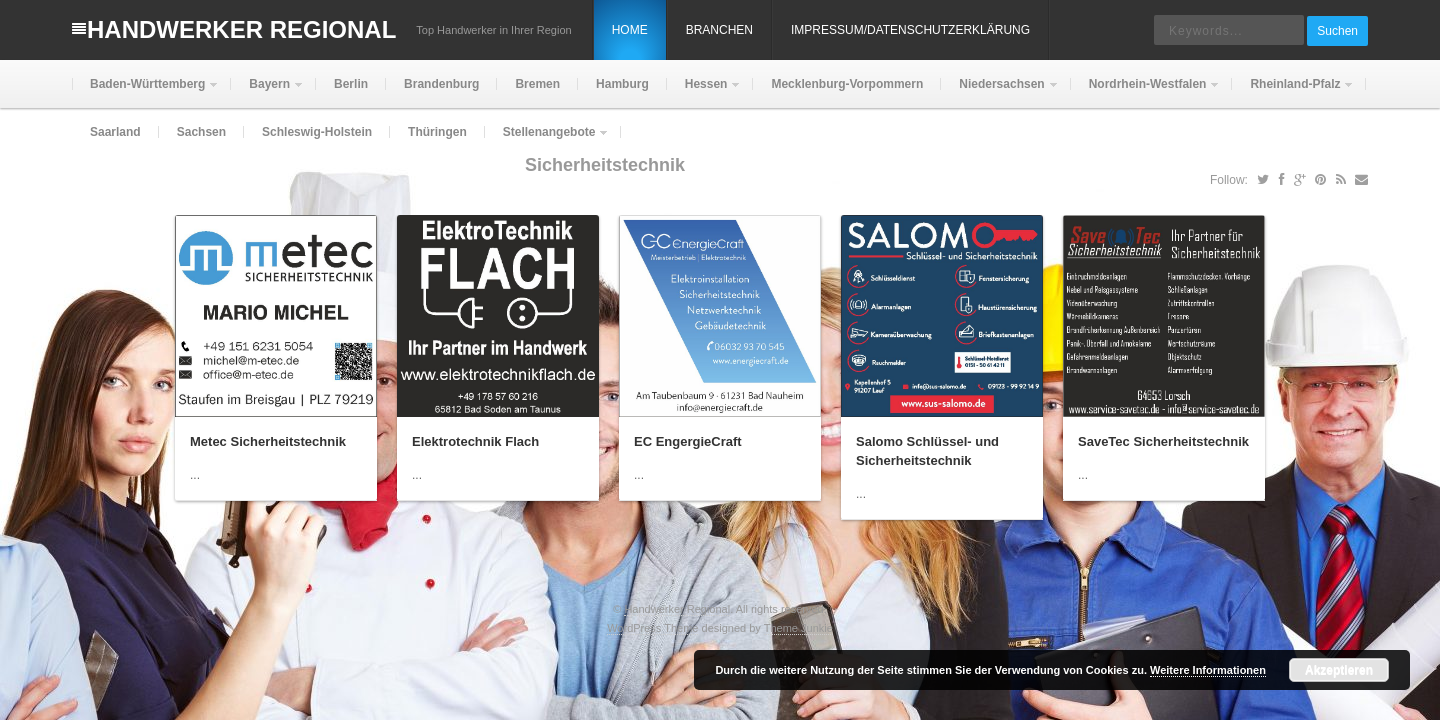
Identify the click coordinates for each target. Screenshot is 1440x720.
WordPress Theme (652, 628)
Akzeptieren (1339, 670)
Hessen (704, 92)
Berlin (351, 84)
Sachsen (201, 132)
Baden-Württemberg (145, 92)
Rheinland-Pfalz (1293, 92)
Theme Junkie (798, 628)
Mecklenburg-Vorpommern (847, 84)
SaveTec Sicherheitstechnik (1163, 441)
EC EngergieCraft (688, 441)
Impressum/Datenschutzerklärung (910, 30)
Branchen (719, 30)
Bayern (267, 92)
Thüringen (437, 132)
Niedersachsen (999, 92)
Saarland (115, 132)
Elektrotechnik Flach (475, 441)
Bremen (537, 84)
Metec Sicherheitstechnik (268, 441)
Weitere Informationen (1208, 670)
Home (630, 30)
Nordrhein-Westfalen (1146, 92)
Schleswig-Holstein (317, 132)
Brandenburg (441, 84)
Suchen (1337, 31)
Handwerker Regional (241, 29)
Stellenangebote (547, 140)
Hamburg (622, 84)
